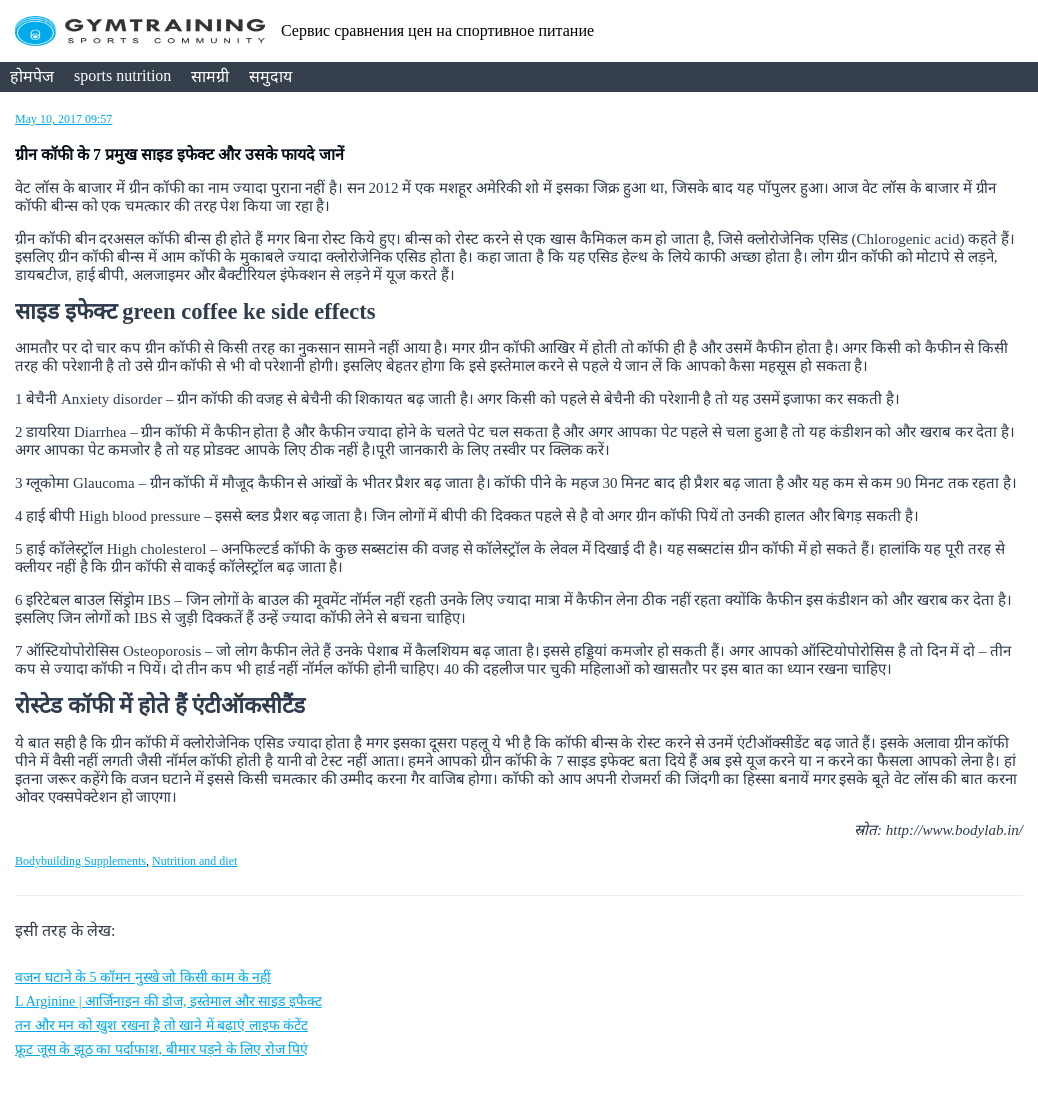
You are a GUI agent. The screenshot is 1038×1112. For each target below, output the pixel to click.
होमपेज (32, 76)
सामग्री (210, 76)
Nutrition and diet (194, 861)
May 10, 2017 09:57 (63, 119)
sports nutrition (122, 75)
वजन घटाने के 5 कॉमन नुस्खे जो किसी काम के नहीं (143, 977)
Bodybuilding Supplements (80, 861)
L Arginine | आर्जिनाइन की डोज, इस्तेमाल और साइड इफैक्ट (168, 1001)
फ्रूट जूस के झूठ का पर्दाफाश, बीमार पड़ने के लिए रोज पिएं (161, 1049)
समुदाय (270, 76)
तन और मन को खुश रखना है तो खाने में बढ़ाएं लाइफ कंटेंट (161, 1025)
